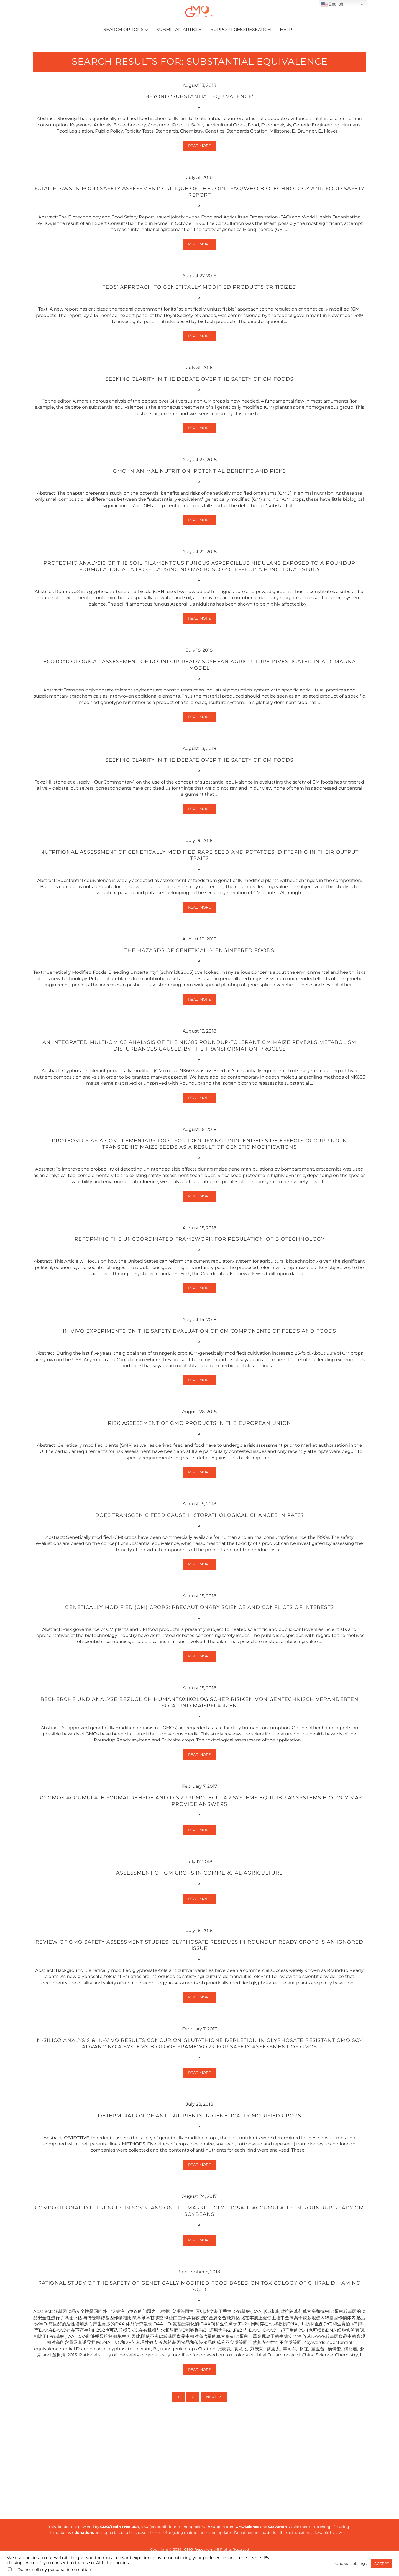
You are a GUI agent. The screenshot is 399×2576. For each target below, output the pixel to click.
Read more (202, 188)
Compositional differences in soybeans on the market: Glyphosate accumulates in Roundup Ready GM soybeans (199, 2291)
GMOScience (247, 2526)
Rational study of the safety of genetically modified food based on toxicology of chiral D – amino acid (199, 2368)
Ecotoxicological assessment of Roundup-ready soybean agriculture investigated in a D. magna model (199, 716)
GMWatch (277, 2526)
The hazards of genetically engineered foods (199, 1006)
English (332, 4)
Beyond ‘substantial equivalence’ (199, 136)
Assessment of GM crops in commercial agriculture (199, 1947)
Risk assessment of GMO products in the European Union (199, 1488)
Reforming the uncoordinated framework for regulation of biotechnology (199, 1301)
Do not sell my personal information (54, 2569)
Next (211, 2482)
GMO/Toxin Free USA (119, 2526)
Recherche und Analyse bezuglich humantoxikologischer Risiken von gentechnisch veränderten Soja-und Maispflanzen (199, 1773)
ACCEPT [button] (381, 2563)
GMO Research (198, 2549)
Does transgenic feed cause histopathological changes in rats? (199, 1582)
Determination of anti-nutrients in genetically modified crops (199, 2194)
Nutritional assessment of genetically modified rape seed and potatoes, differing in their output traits (199, 910)
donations (84, 2532)
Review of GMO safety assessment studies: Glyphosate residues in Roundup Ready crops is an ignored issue (199, 2020)
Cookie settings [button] (351, 2563)
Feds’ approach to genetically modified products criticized (199, 330)
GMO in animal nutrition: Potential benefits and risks (199, 518)
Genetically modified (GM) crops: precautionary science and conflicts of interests (199, 1675)
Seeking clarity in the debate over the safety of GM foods (199, 424)
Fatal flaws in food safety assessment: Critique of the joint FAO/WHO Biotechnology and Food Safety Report (199, 234)
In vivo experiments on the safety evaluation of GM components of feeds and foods (199, 1395)
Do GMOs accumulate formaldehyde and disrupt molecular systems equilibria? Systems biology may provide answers (199, 1873)
